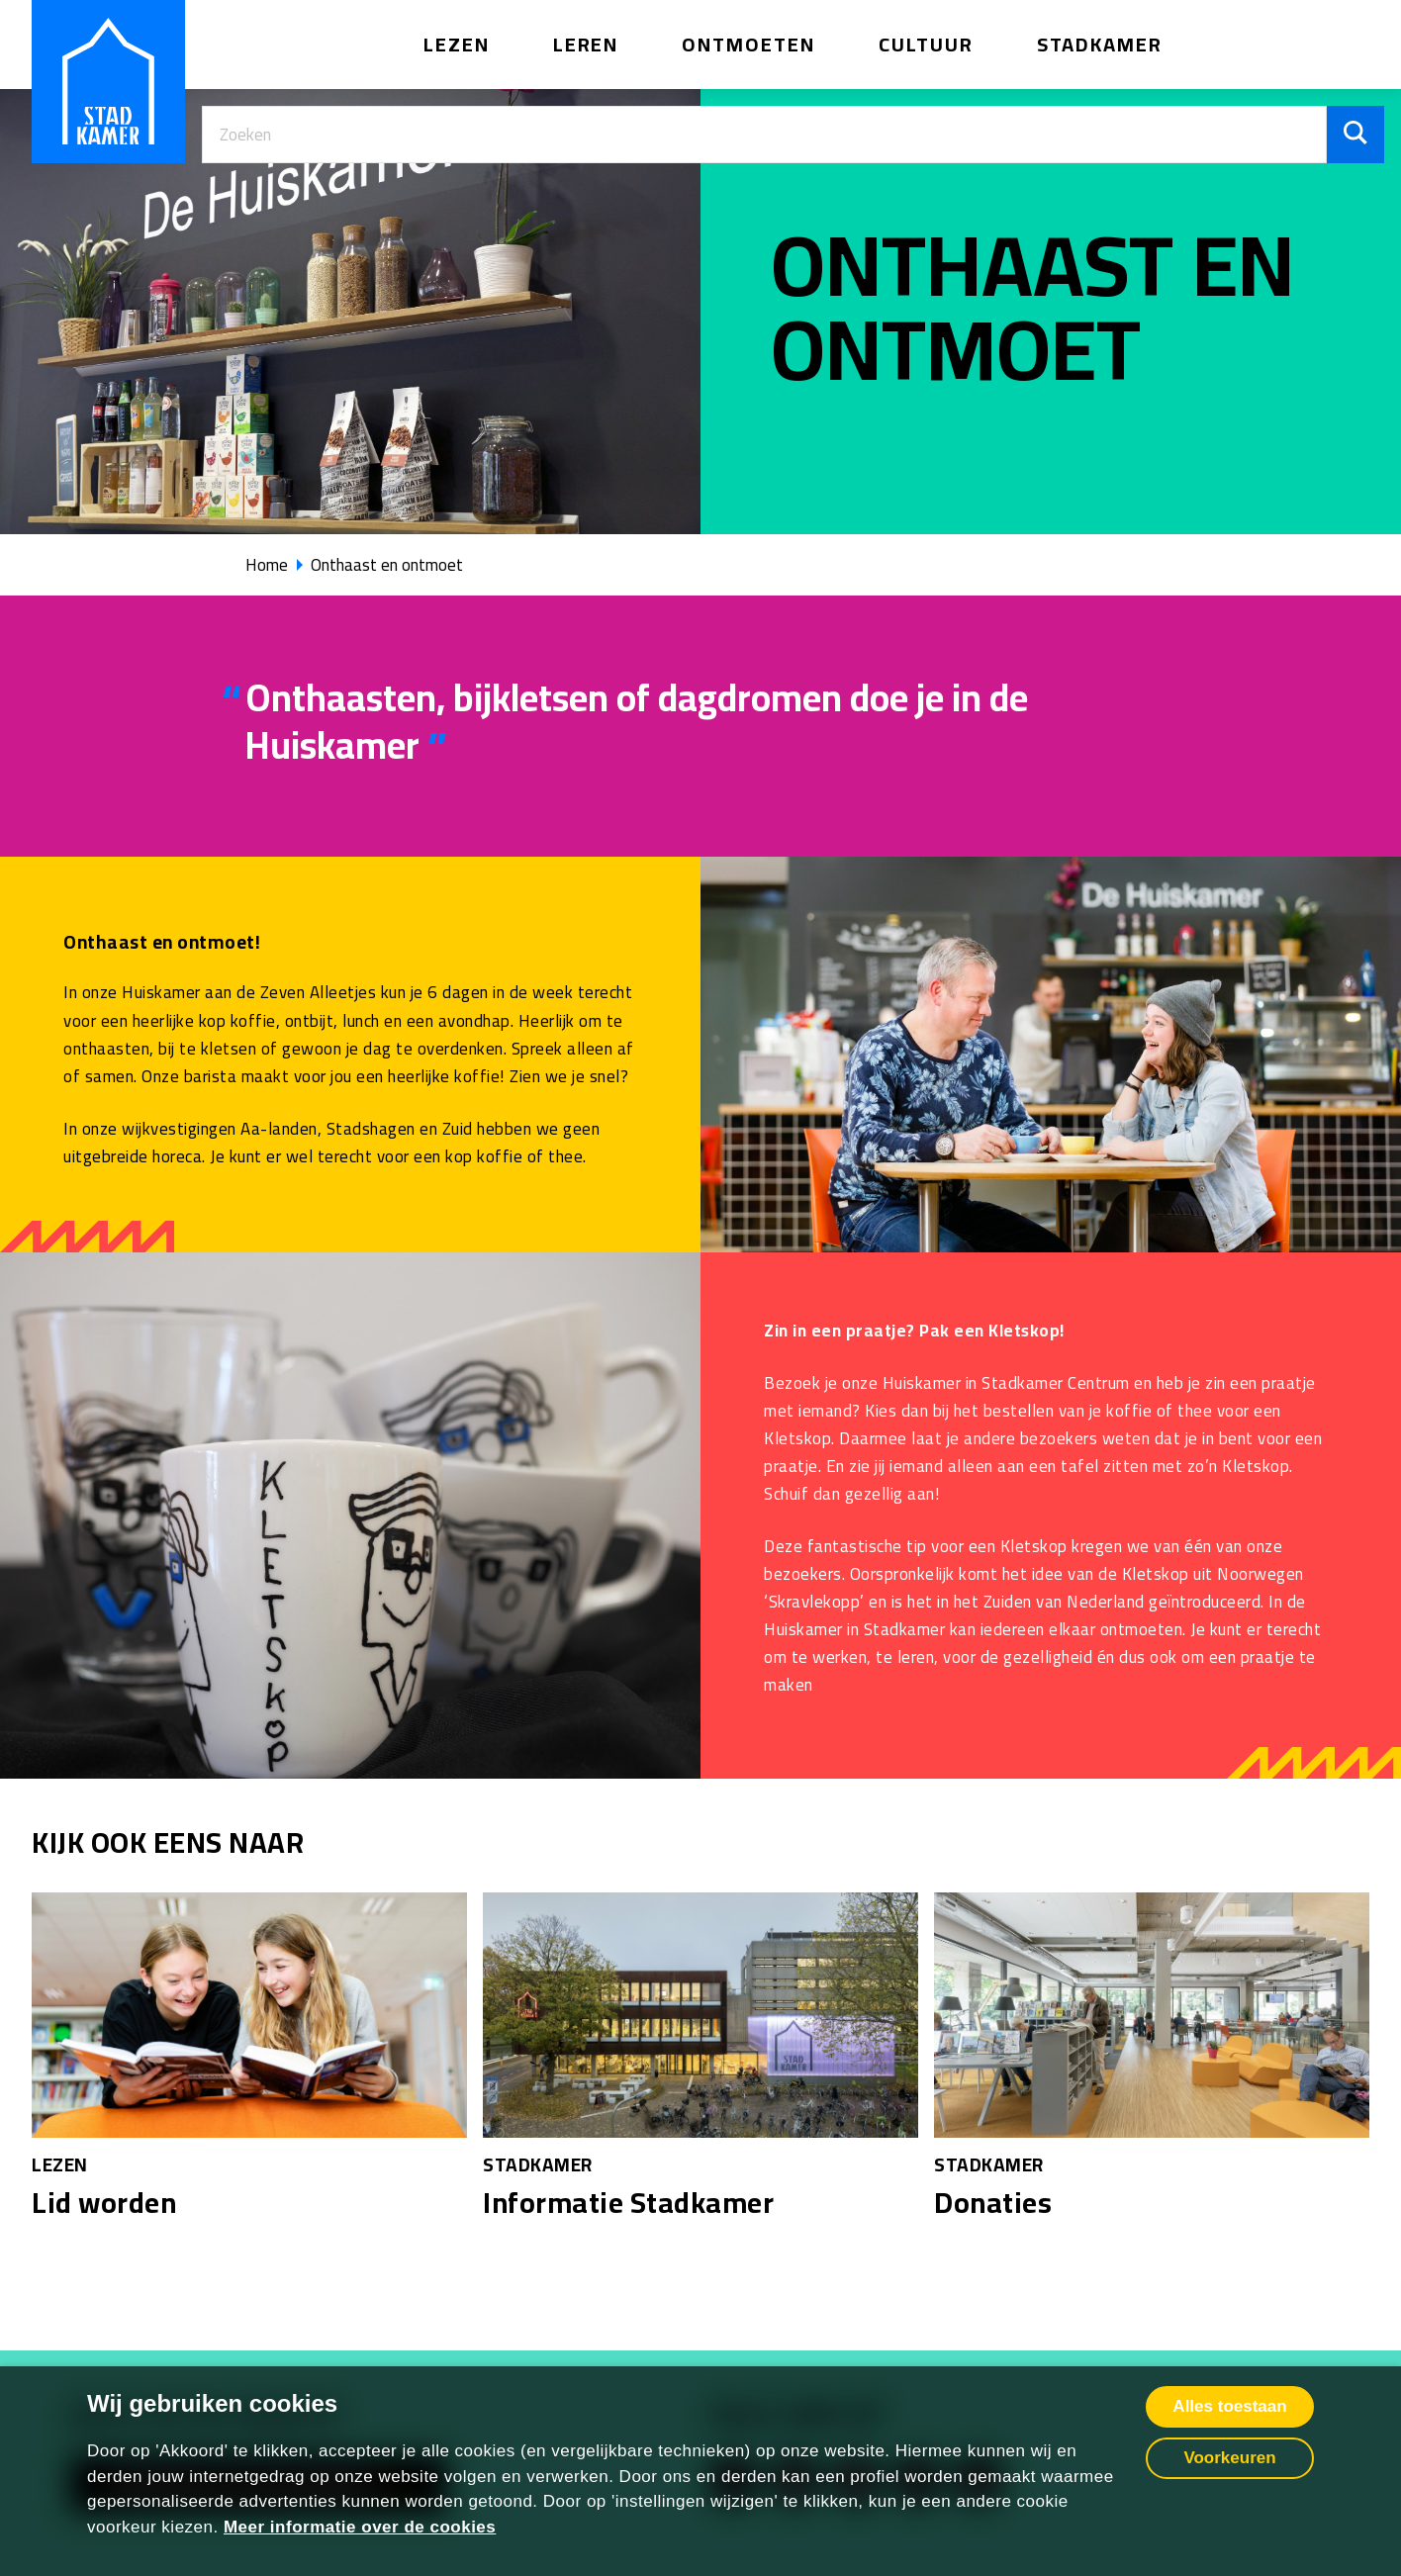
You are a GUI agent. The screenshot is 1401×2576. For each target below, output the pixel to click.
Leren (586, 44)
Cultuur (926, 44)
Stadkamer (1100, 44)
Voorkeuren (1229, 2457)
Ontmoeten (748, 44)
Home (266, 565)
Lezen (456, 44)
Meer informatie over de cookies (360, 2527)
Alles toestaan (1229, 2406)
